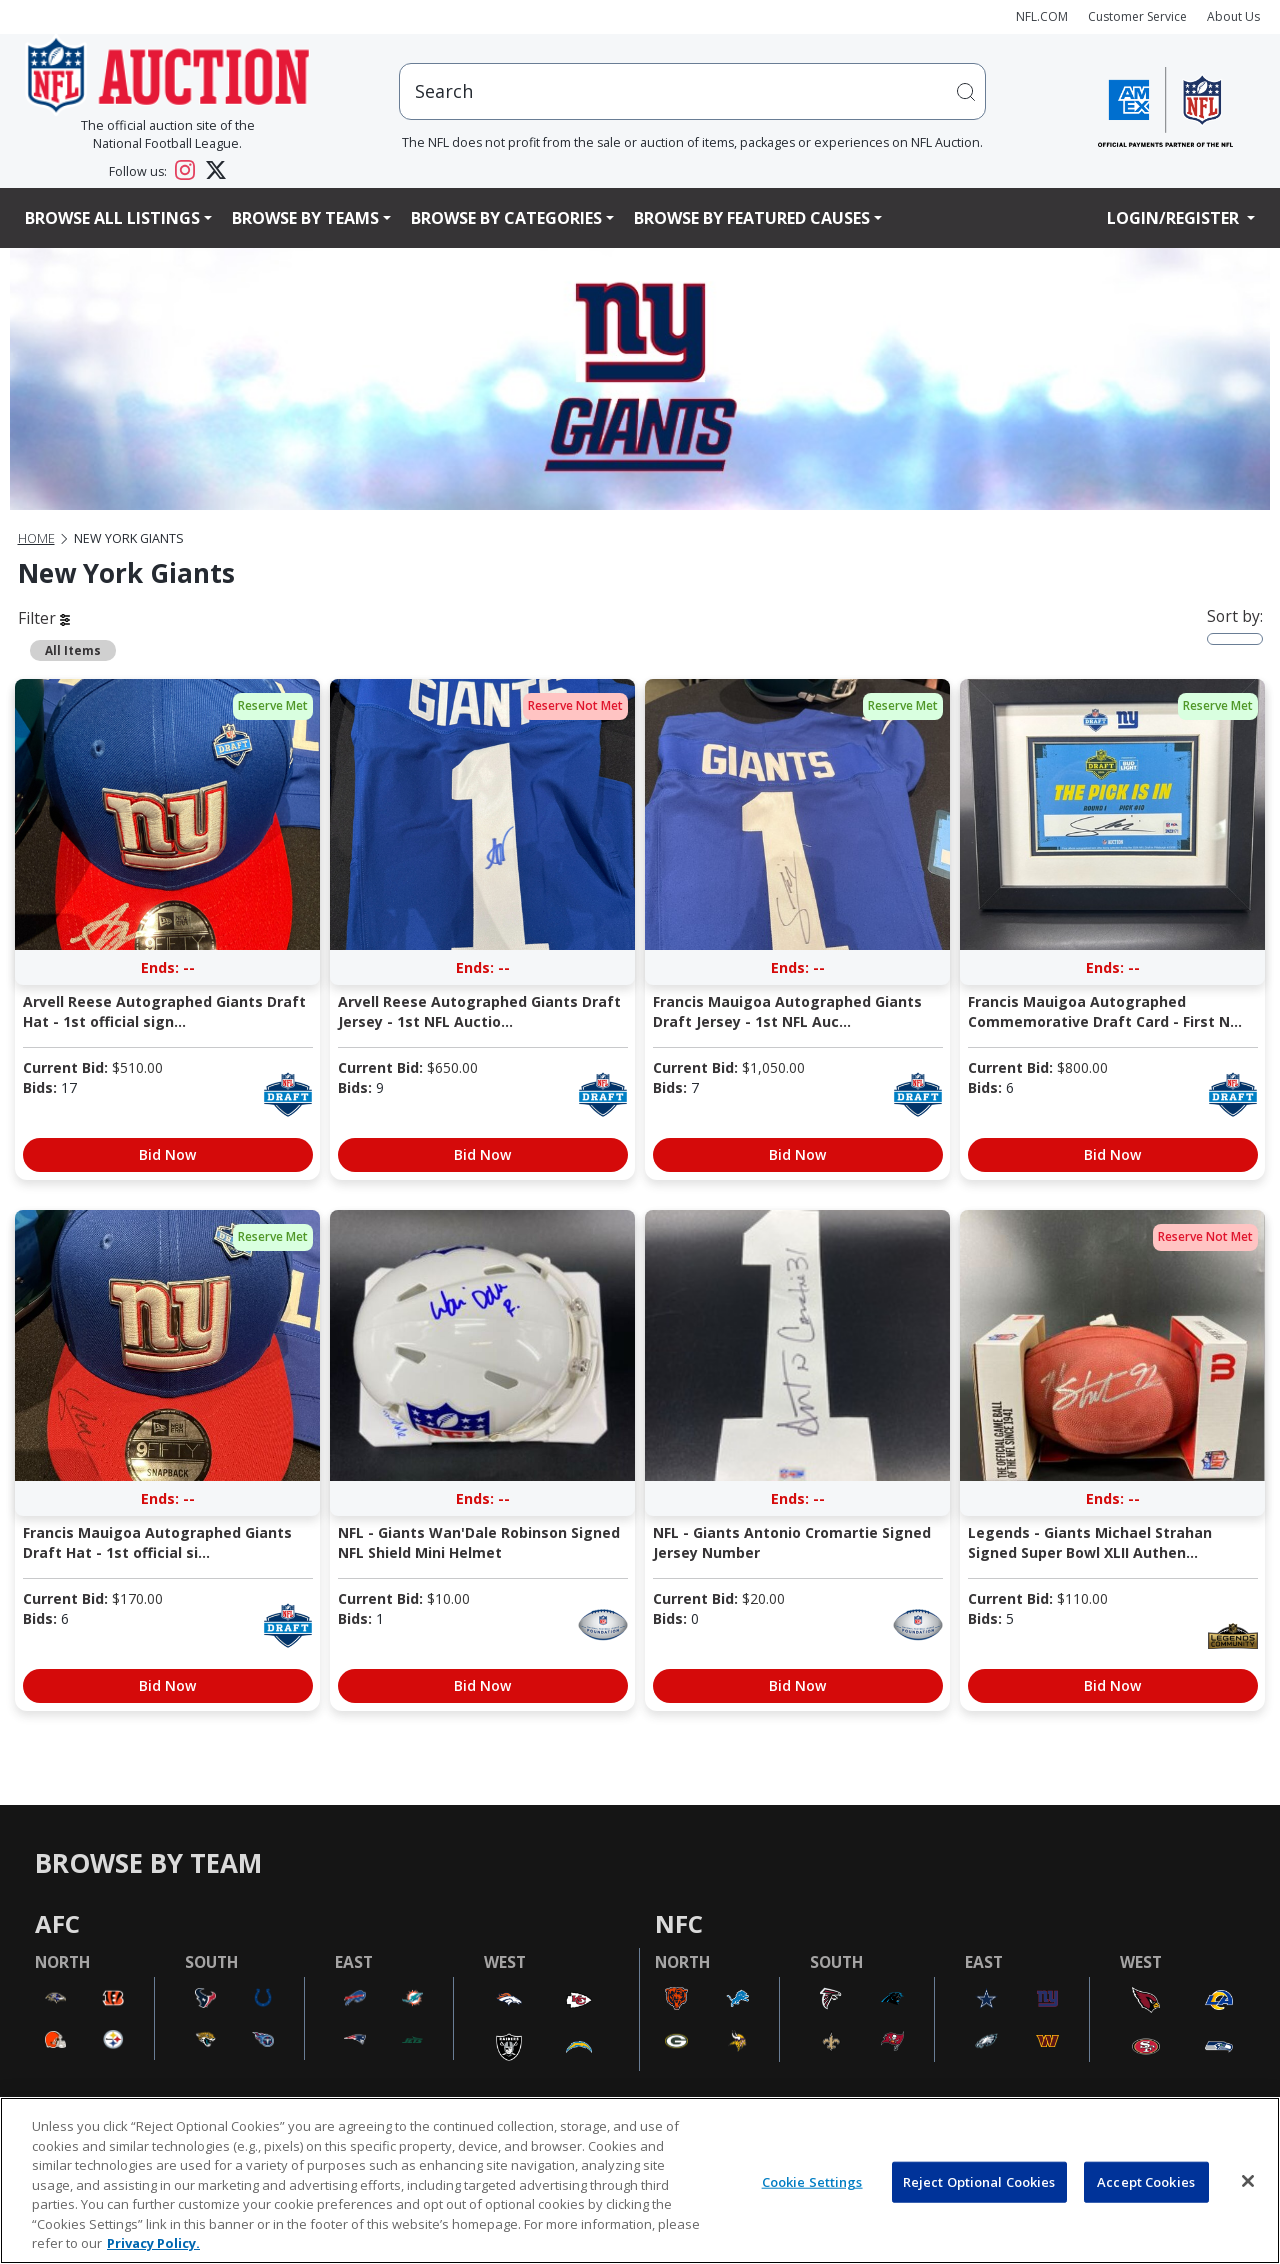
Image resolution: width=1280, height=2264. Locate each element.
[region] (640, 2180)
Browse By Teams (305, 218)
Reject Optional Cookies (979, 2181)
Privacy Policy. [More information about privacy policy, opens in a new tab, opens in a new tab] (153, 2243)
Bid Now (167, 1154)
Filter (44, 618)
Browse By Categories (506, 218)
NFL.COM (1042, 16)
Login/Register (1175, 218)
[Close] (1248, 2181)
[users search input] (693, 91)
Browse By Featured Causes (752, 218)
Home (36, 538)
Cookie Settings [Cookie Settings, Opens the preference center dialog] (812, 2181)
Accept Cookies (1146, 2181)
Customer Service (1137, 16)
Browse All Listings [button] (112, 218)
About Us (1233, 16)
